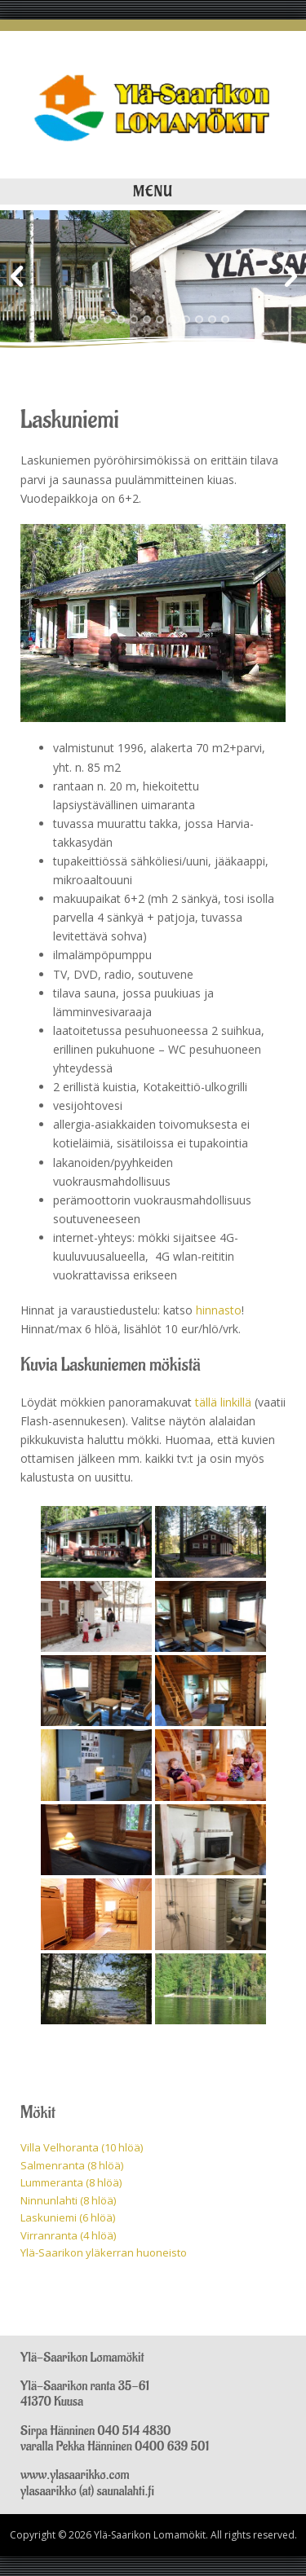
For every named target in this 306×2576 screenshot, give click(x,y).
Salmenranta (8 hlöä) (71, 2165)
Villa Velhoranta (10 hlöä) (81, 2147)
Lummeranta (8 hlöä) (71, 2182)
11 (212, 319)
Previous (16, 277)
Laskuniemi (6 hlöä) (67, 2217)
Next (289, 277)
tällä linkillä (223, 1402)
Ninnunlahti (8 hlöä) (68, 2200)
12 (225, 319)
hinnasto (219, 1310)
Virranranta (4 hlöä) (68, 2235)
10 (199, 319)
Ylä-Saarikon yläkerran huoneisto (103, 2252)
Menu (153, 191)
